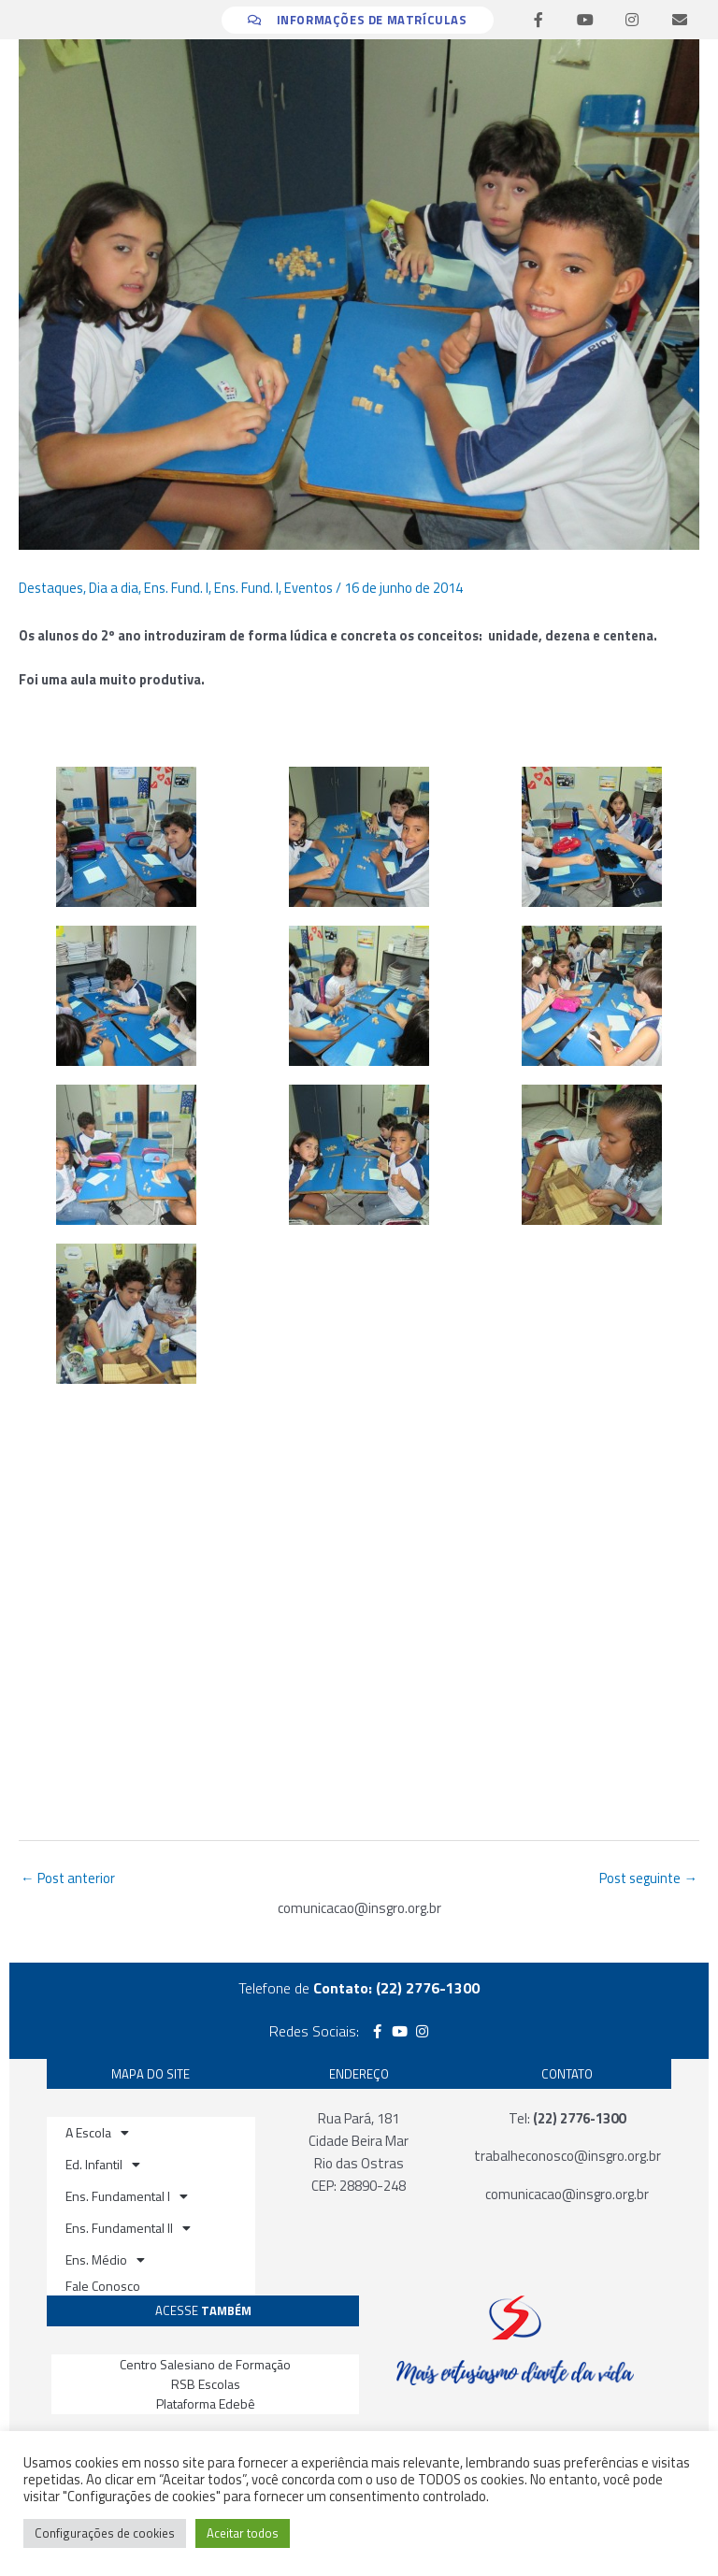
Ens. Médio (105, 2260)
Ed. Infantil (102, 2164)
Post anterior (68, 1878)
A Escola (97, 2133)
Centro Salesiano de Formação (205, 2364)
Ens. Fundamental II (128, 2228)
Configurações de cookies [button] (105, 2533)
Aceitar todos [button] (243, 2533)
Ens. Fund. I (176, 587)
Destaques (51, 587)
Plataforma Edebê (205, 2403)
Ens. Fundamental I (126, 2196)
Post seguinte (648, 1878)
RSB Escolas (205, 2384)
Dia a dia (113, 587)
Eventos (308, 587)
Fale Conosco (102, 2285)
